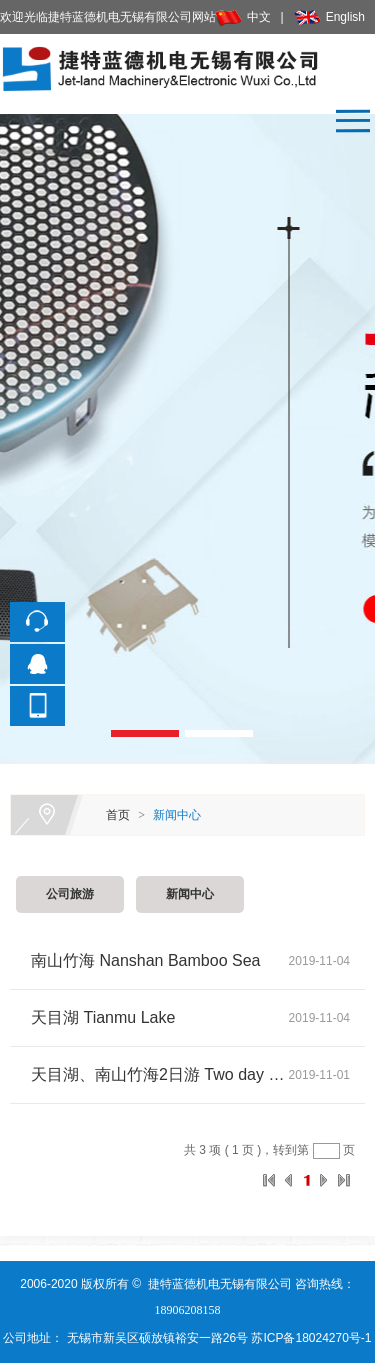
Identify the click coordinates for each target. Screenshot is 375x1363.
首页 (118, 815)
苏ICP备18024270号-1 (309, 1338)
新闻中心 (177, 815)
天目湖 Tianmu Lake (103, 1017)
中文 (243, 17)
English (329, 17)
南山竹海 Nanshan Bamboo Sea (145, 960)
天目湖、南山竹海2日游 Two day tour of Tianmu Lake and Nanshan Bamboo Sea (160, 1074)
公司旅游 (70, 894)
